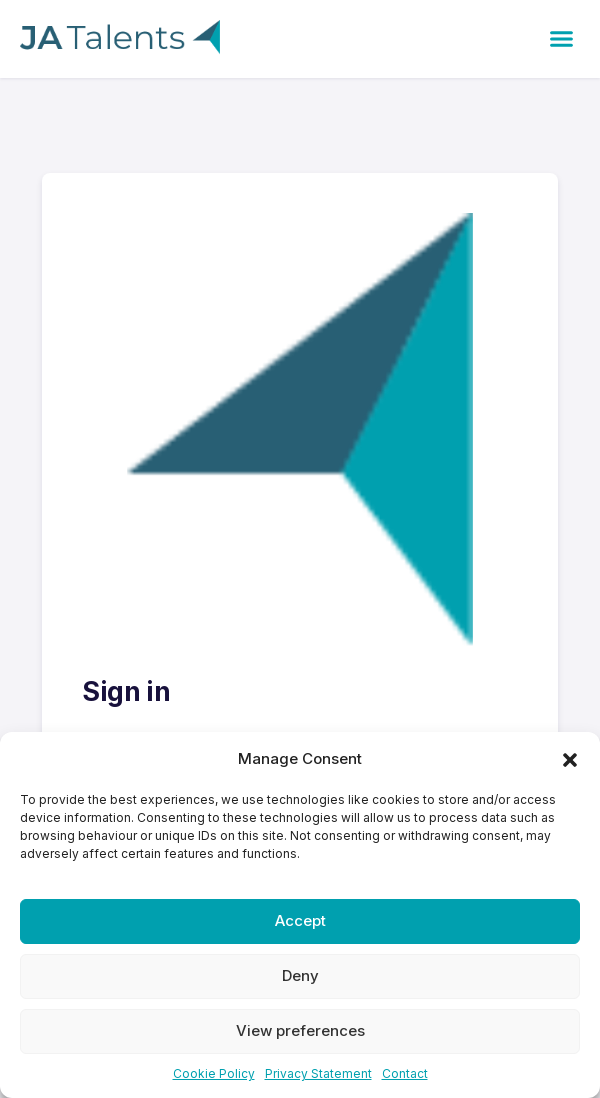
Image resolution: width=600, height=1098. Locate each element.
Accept (300, 920)
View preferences (300, 1030)
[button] (570, 759)
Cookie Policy (214, 1073)
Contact (405, 1073)
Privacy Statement (318, 1073)
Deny (300, 975)
